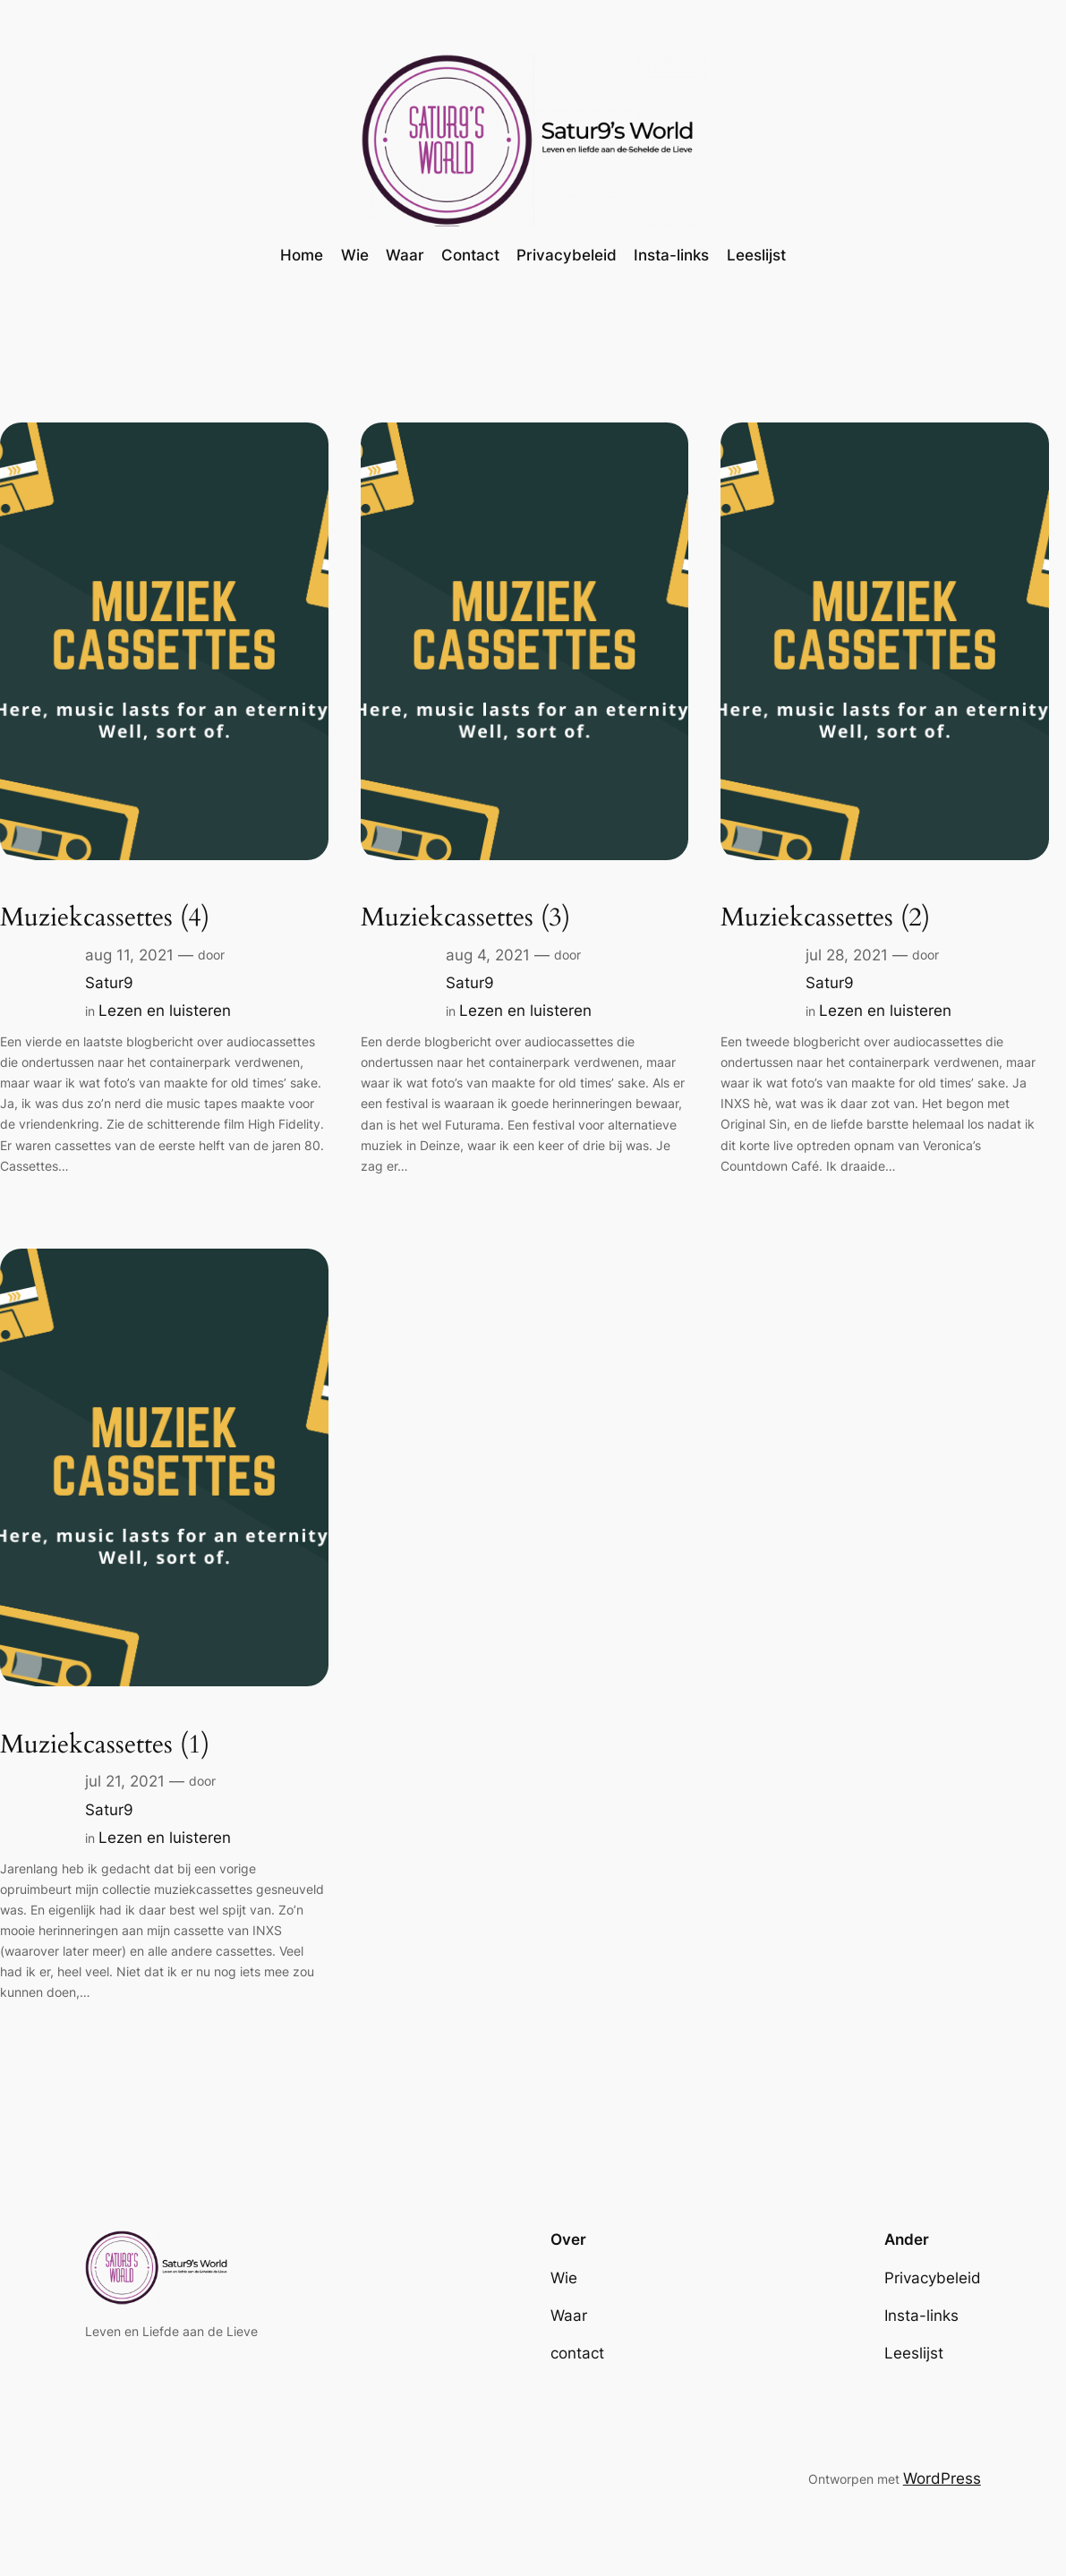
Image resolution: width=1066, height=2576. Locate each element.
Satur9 (109, 983)
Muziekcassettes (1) (104, 1745)
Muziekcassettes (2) (825, 918)
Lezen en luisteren (164, 1010)
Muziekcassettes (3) (465, 918)
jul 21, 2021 (125, 1781)
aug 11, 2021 (129, 955)
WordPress (942, 2478)
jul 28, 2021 (847, 955)
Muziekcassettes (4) (104, 918)
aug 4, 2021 (488, 955)
